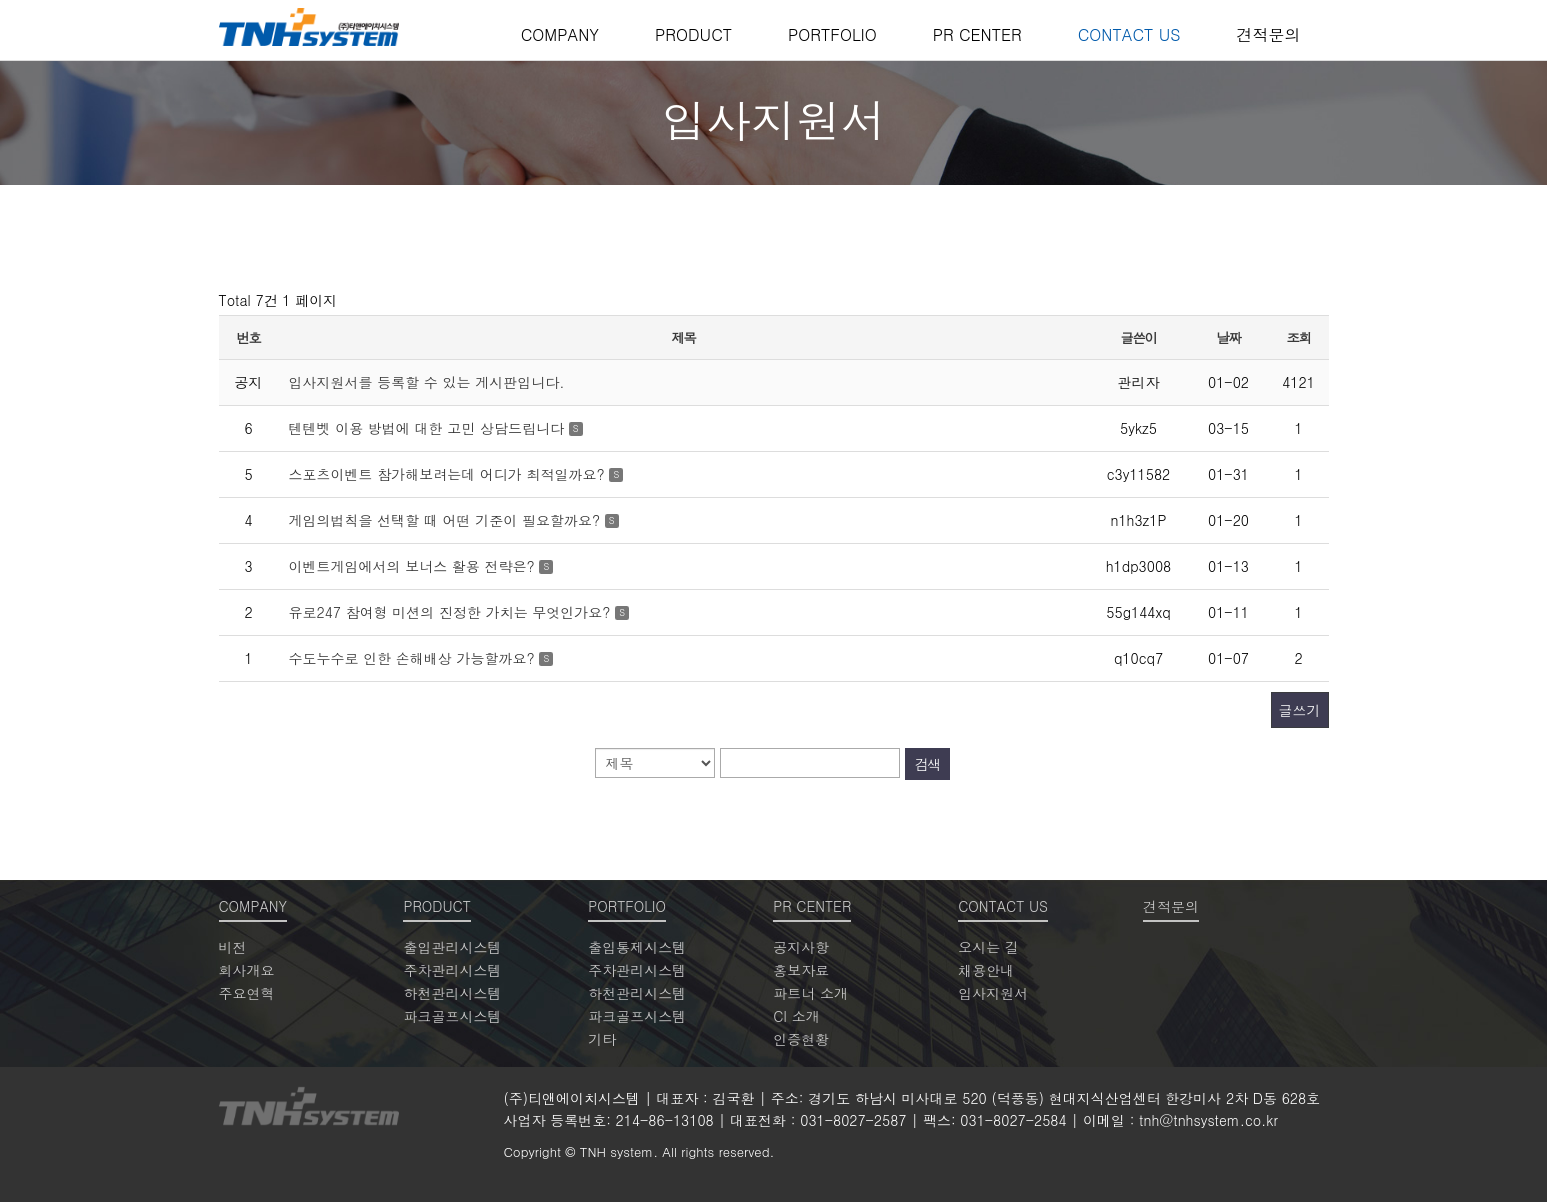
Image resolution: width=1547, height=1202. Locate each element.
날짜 (1229, 337)
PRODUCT (693, 34)
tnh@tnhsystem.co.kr (1208, 1120)
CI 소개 (796, 1016)
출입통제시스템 (637, 947)
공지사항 (801, 947)
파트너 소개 (810, 993)
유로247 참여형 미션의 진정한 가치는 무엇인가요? (452, 612)
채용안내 (986, 970)
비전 (233, 947)
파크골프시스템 (452, 1016)
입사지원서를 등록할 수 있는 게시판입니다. (427, 382)
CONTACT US (1129, 34)
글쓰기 (1300, 710)
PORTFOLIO (832, 34)
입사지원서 (993, 993)
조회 (1299, 337)
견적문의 (1269, 34)
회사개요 (247, 970)
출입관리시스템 (452, 947)
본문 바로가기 (0, 0)
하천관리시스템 (452, 993)
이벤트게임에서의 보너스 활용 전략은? (414, 566)
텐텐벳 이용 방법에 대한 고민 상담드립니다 (429, 428)
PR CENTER (977, 34)
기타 (602, 1039)
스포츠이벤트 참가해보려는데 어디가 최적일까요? (449, 474)
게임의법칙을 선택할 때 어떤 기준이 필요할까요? (447, 520)
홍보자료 (801, 970)
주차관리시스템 (452, 970)
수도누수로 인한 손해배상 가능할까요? (414, 658)
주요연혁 (247, 993)
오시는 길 (988, 947)
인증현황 (801, 1039)
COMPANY (560, 34)
